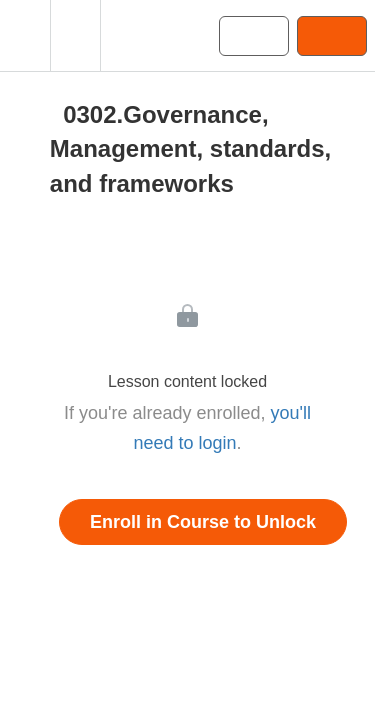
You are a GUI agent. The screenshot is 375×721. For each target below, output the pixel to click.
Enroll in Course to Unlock (203, 522)
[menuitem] (75, 35)
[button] (25, 35)
